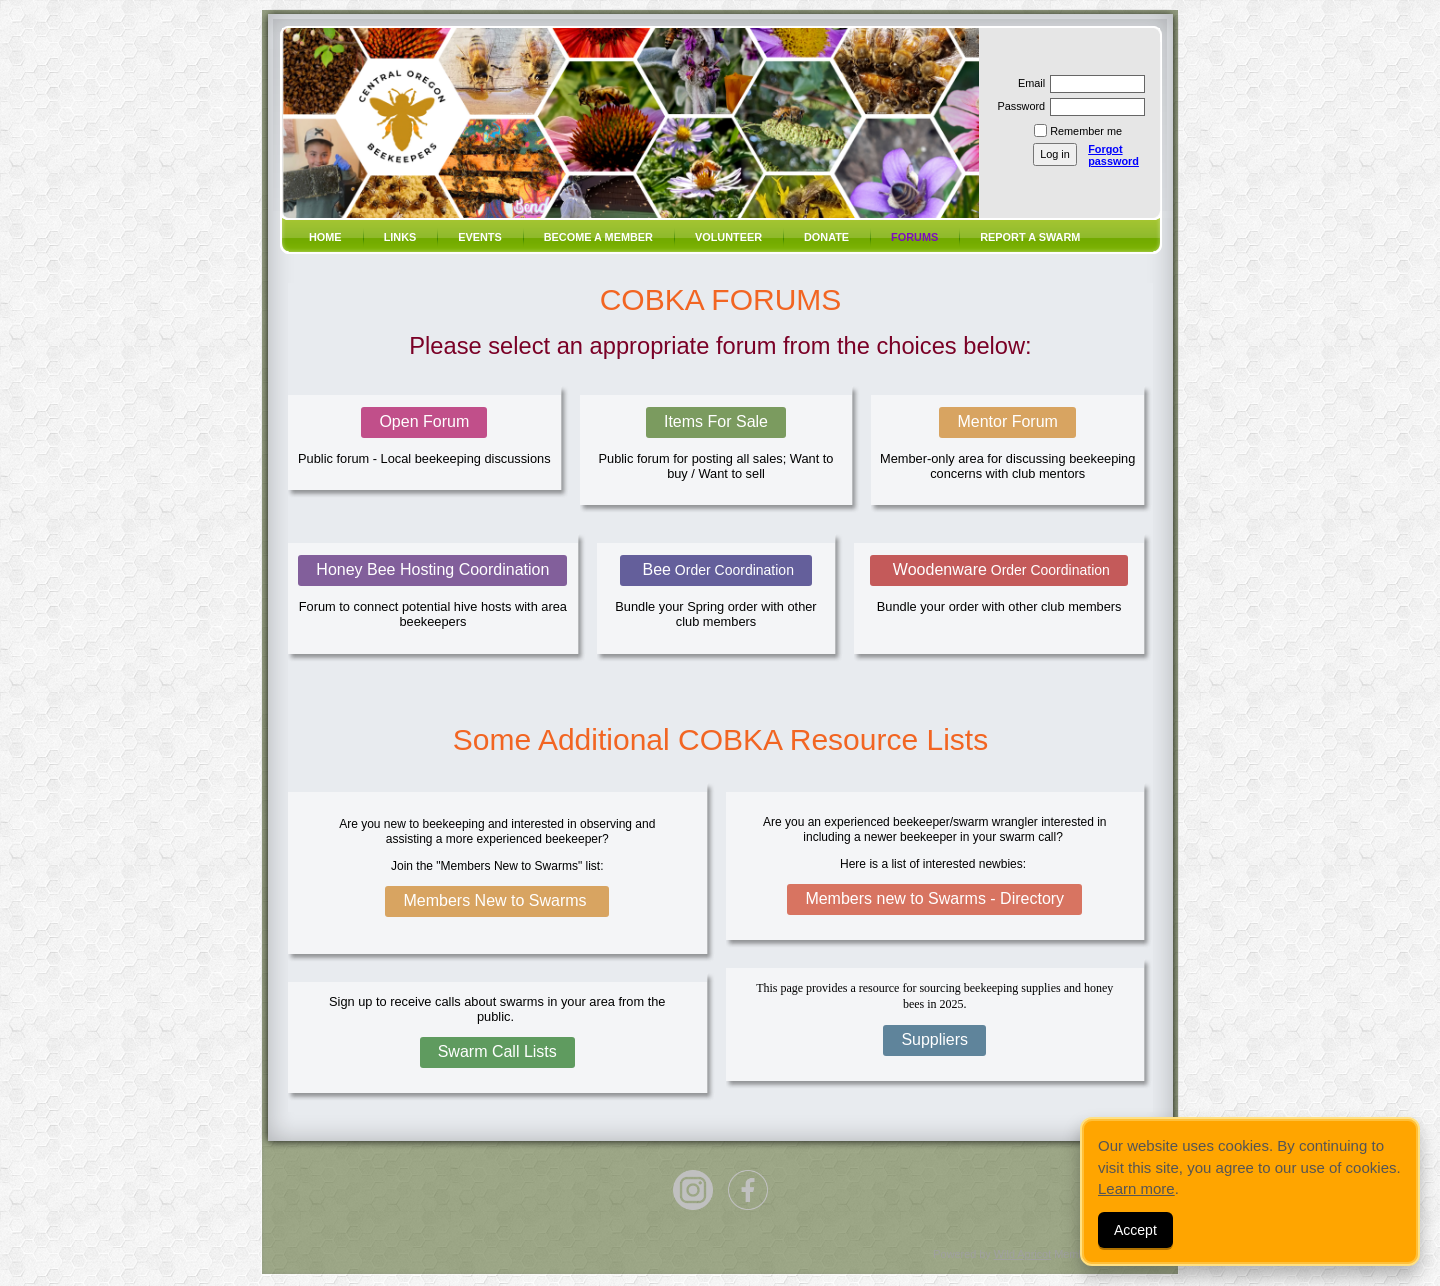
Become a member (598, 237)
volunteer (728, 237)
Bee (716, 569)
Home (325, 237)
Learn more (1136, 1188)
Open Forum (424, 421)
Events (480, 237)
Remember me (1086, 131)
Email (1028, 83)
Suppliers (934, 1039)
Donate (826, 237)
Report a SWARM (1030, 237)
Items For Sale (716, 421)
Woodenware (998, 569)
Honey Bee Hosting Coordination (432, 569)
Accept (1135, 1230)
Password (1017, 106)
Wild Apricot (1022, 1254)
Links (400, 237)
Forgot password (1113, 155)
